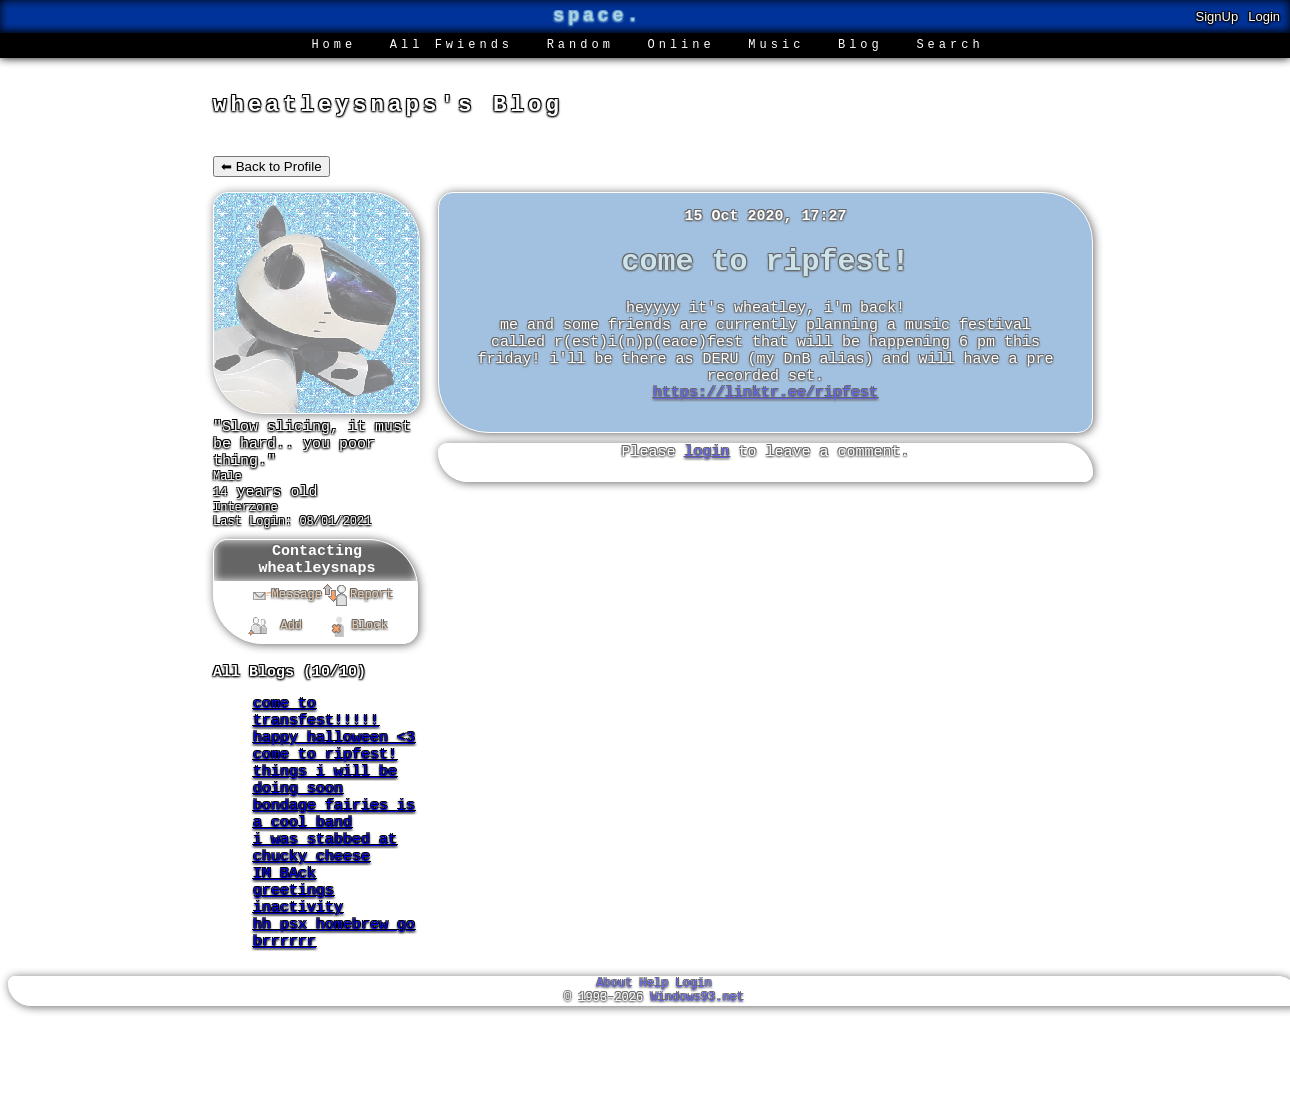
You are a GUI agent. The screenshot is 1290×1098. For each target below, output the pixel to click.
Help (654, 1063)
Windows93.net (697, 1080)
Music (776, 46)
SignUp (1217, 16)
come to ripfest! (325, 799)
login (706, 486)
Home (333, 46)
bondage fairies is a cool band (334, 869)
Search (949, 46)
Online (681, 46)
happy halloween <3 (334, 779)
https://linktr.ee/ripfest (765, 424)
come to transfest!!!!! (316, 749)
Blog (860, 46)
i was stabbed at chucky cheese (325, 909)
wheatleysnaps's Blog (388, 107)
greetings (293, 959)
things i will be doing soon (325, 829)
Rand (580, 46)
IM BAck (284, 939)
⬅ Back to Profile (271, 171)
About (614, 1063)
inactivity (298, 979)
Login (1264, 16)
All (451, 46)
